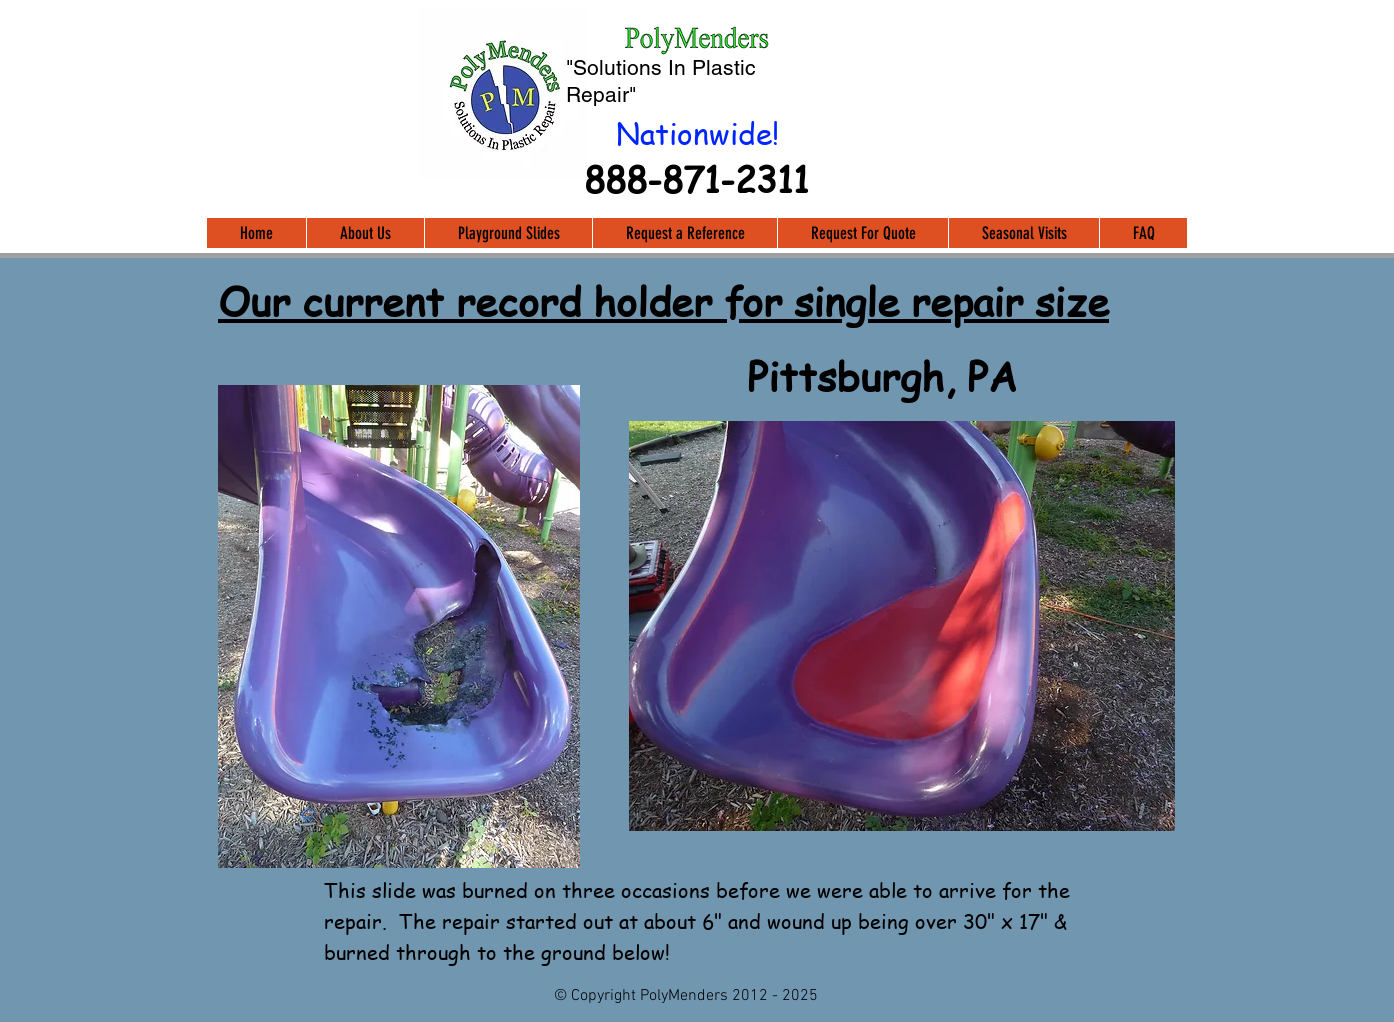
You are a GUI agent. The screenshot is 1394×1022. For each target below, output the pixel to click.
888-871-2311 (696, 178)
